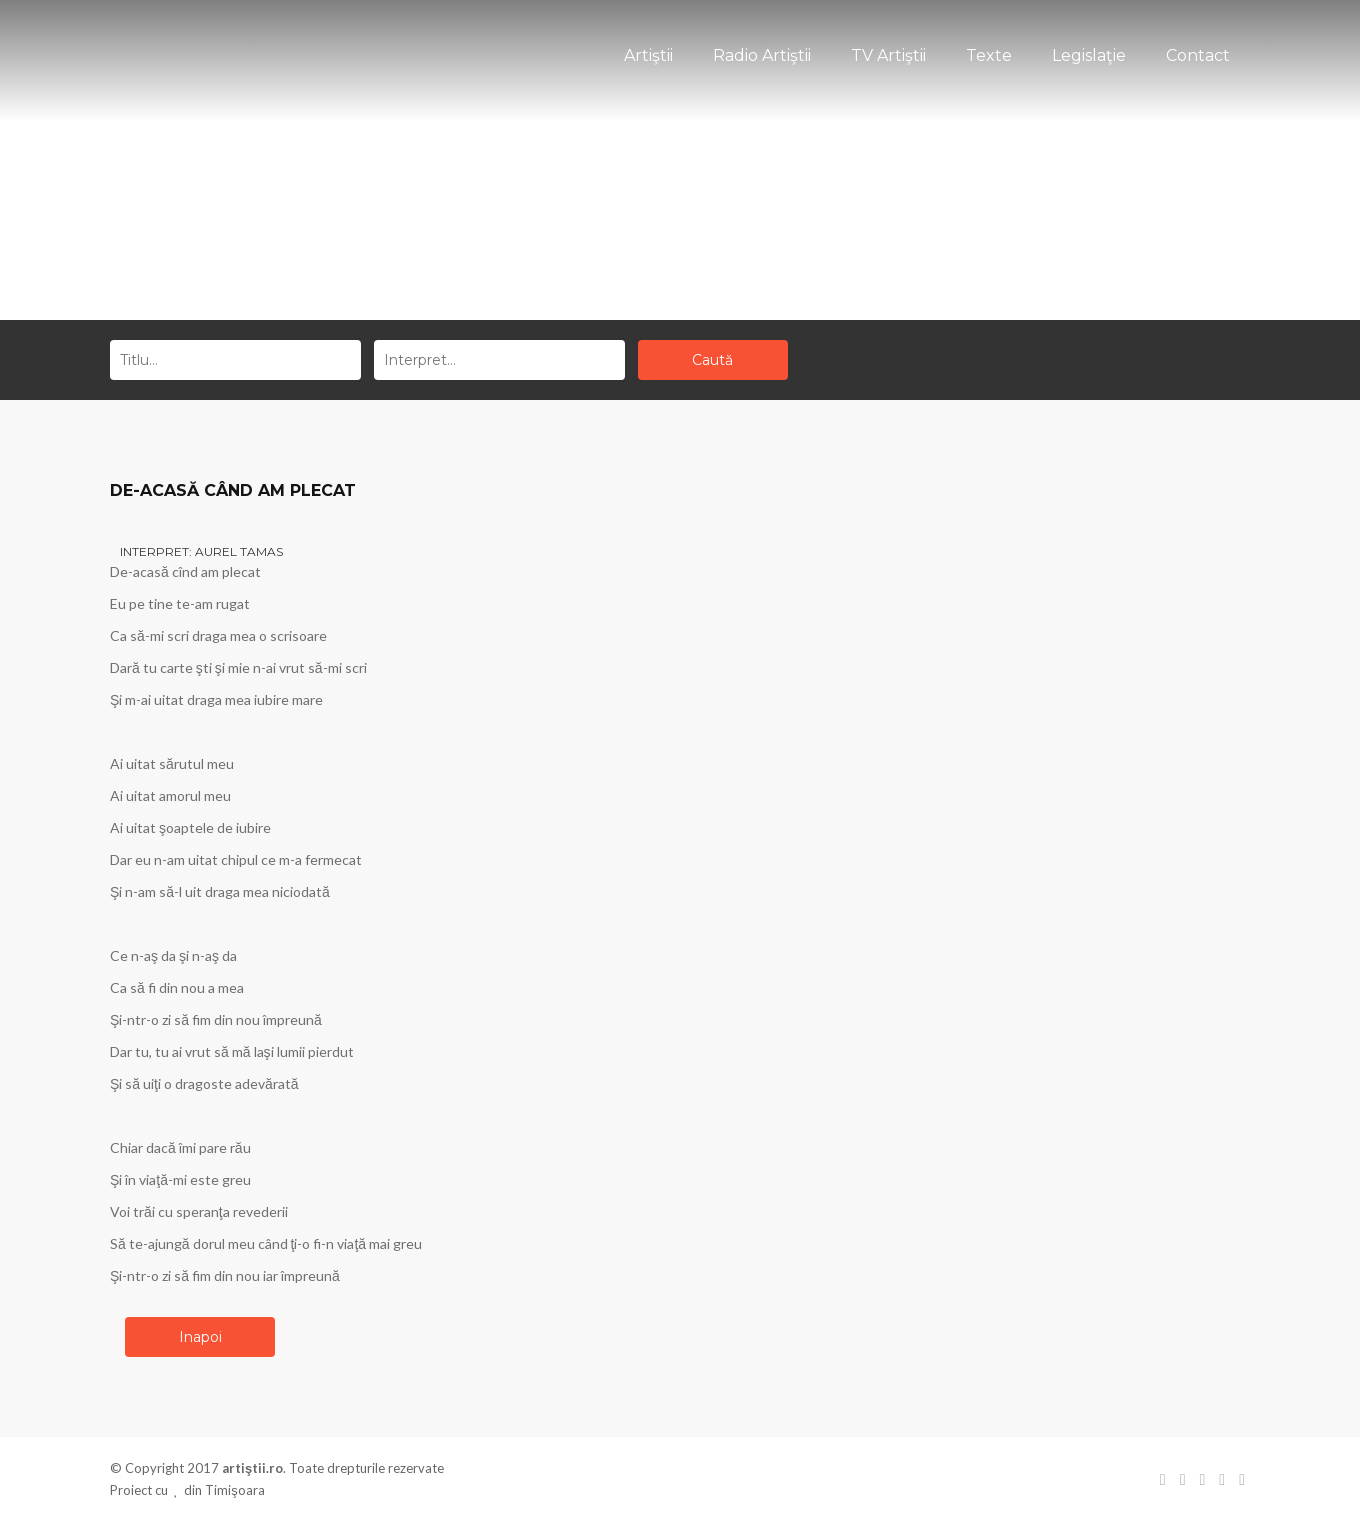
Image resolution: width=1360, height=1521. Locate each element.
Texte (989, 55)
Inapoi (200, 1337)
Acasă (644, 242)
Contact (1198, 55)
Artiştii (648, 55)
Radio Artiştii (762, 55)
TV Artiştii (888, 55)
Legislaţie (1089, 55)
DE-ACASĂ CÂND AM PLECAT (233, 490)
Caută (712, 360)
